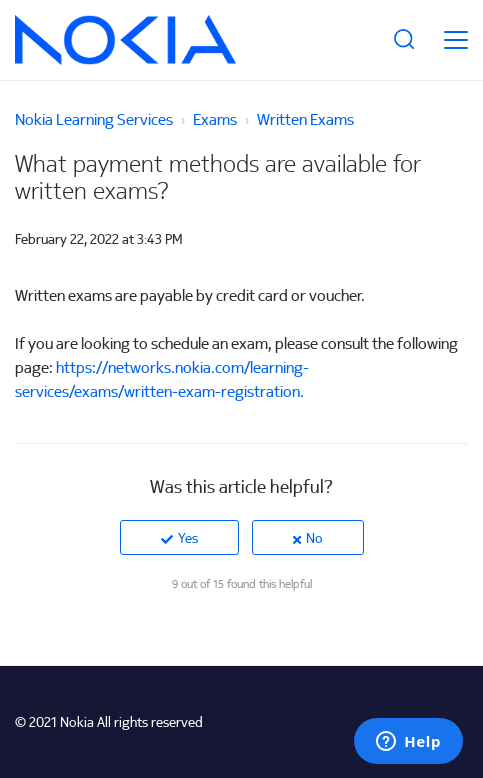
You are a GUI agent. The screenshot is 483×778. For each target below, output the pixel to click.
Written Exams (305, 119)
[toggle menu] (456, 40)
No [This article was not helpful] (314, 537)
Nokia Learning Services (94, 119)
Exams (215, 119)
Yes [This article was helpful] (188, 537)
